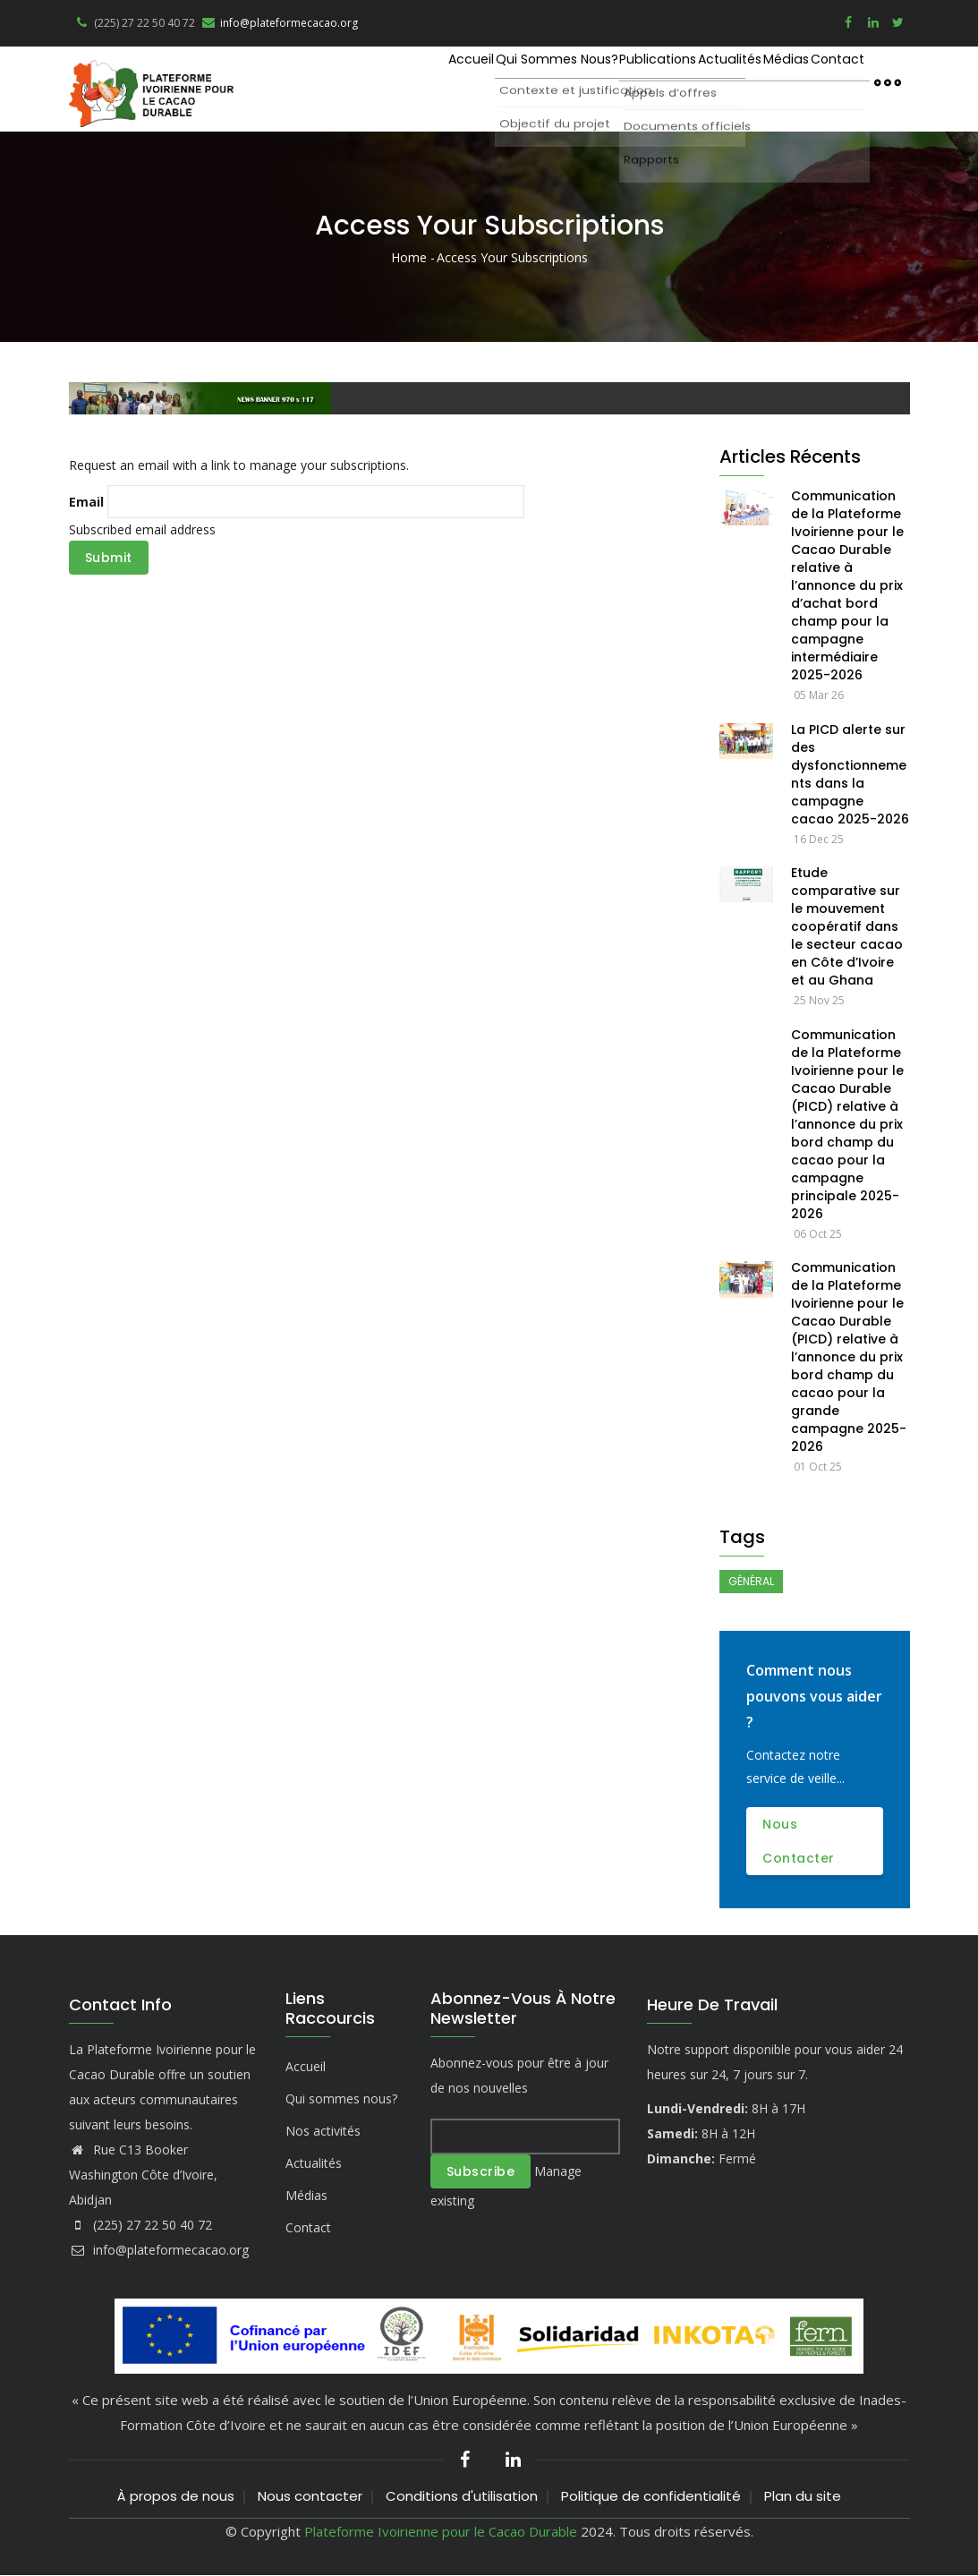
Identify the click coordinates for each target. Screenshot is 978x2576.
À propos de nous (175, 2495)
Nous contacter (798, 1841)
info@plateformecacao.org (279, 22)
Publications (589, 81)
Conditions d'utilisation (462, 2495)
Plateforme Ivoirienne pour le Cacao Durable (440, 2531)
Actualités (682, 81)
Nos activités (323, 2130)
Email (86, 501)
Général (751, 1581)
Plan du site (802, 2495)
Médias (757, 81)
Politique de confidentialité (651, 2495)
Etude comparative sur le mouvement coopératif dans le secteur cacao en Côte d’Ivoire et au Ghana (847, 926)
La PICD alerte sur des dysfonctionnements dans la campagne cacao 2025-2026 (850, 774)
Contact (827, 81)
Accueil (361, 81)
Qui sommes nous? (467, 81)
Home (409, 257)
